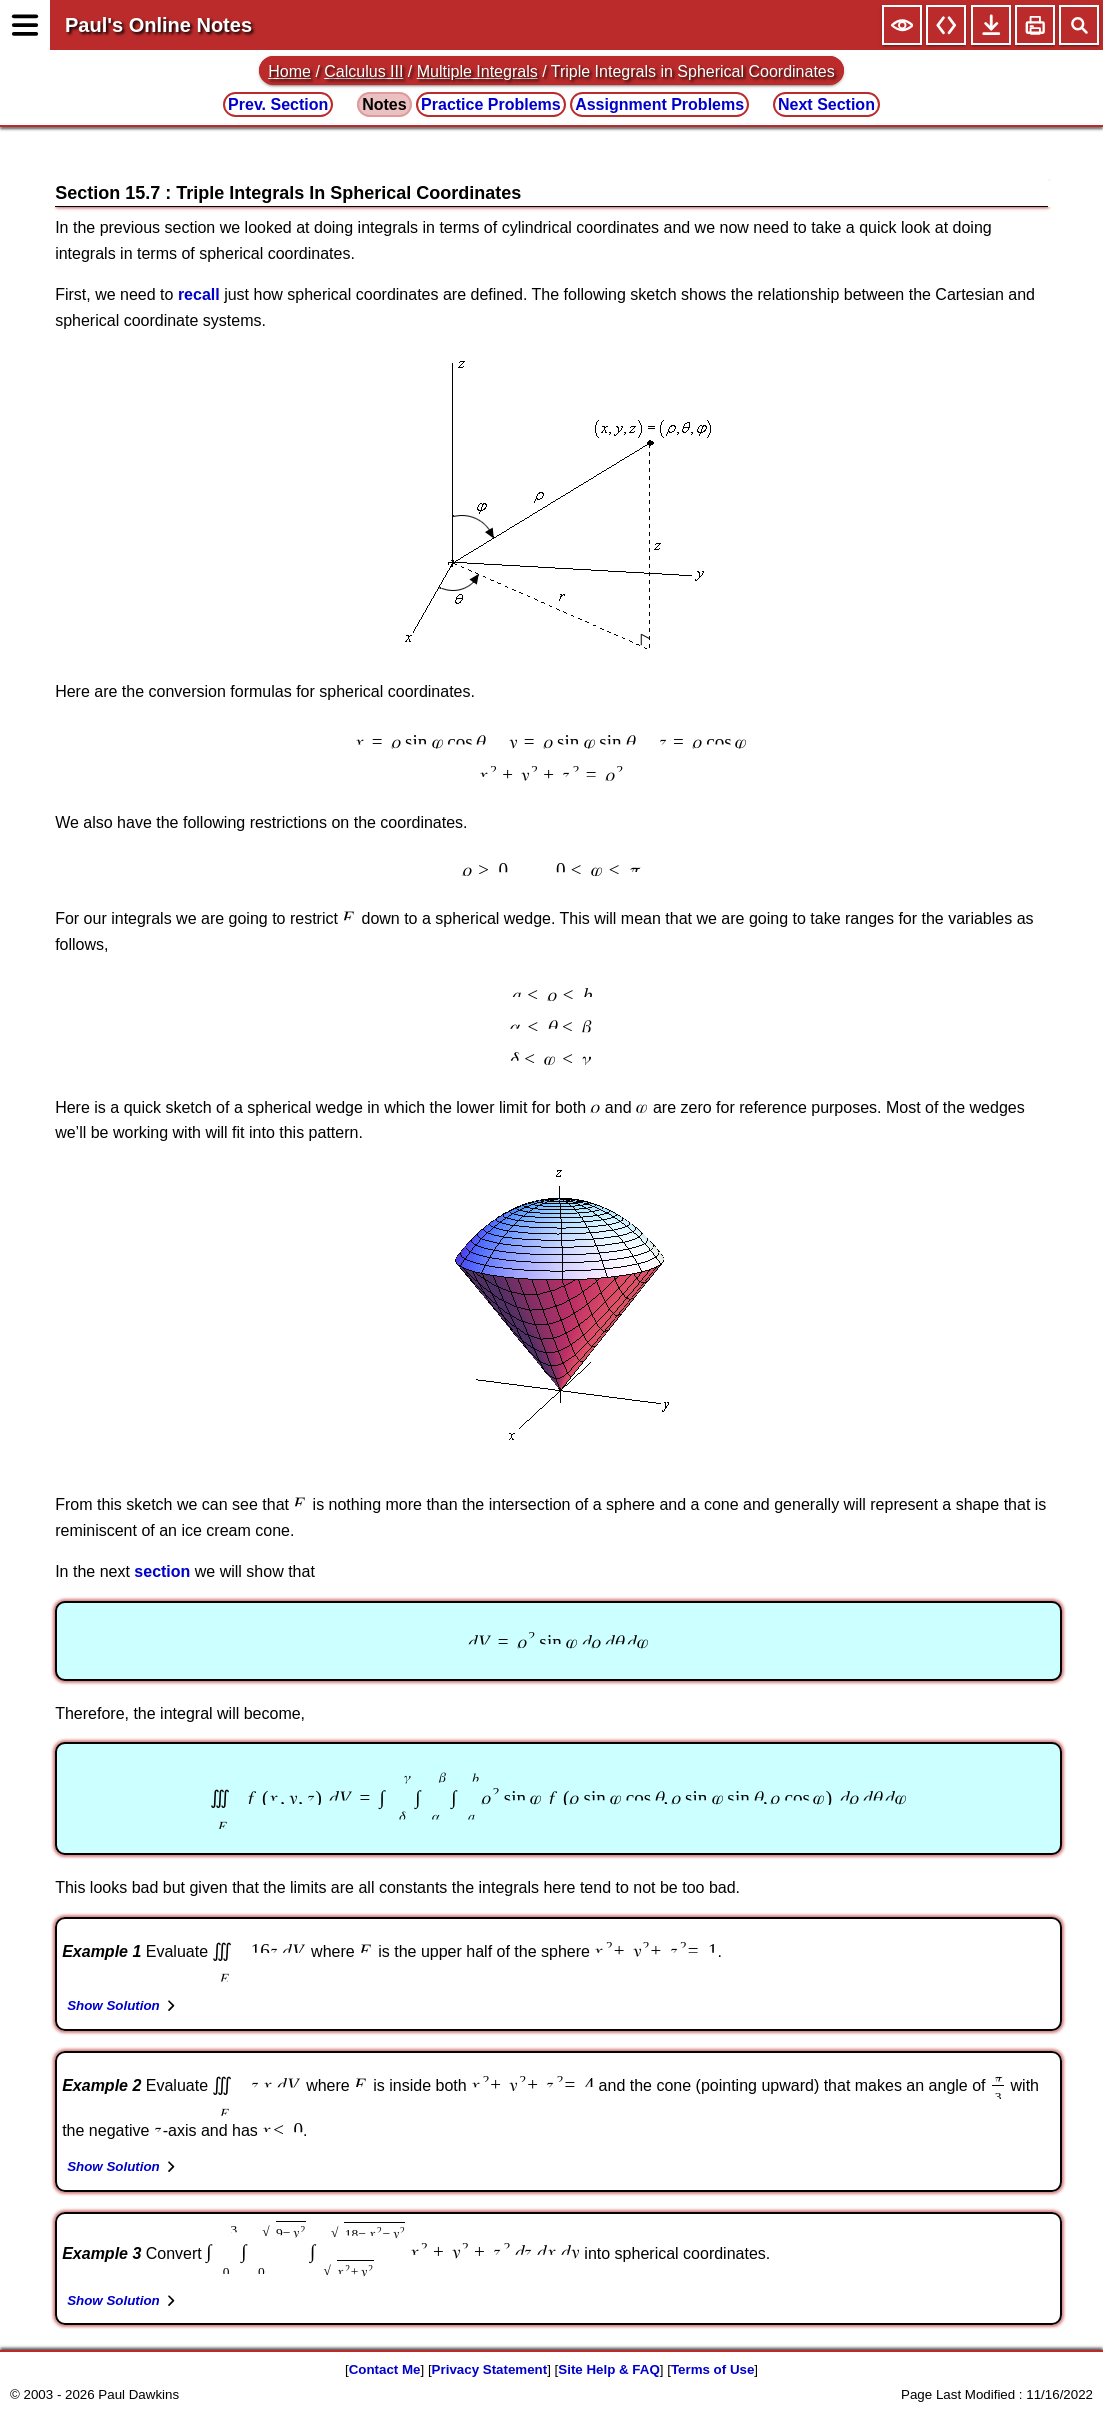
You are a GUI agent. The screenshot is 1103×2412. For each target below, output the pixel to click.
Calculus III (363, 71)
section (162, 1571)
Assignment (659, 104)
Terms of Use (712, 2369)
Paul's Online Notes (158, 25)
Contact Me (385, 2369)
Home (289, 71)
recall (199, 294)
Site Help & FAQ (608, 2369)
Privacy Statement (490, 2369)
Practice (491, 104)
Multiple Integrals (477, 71)
